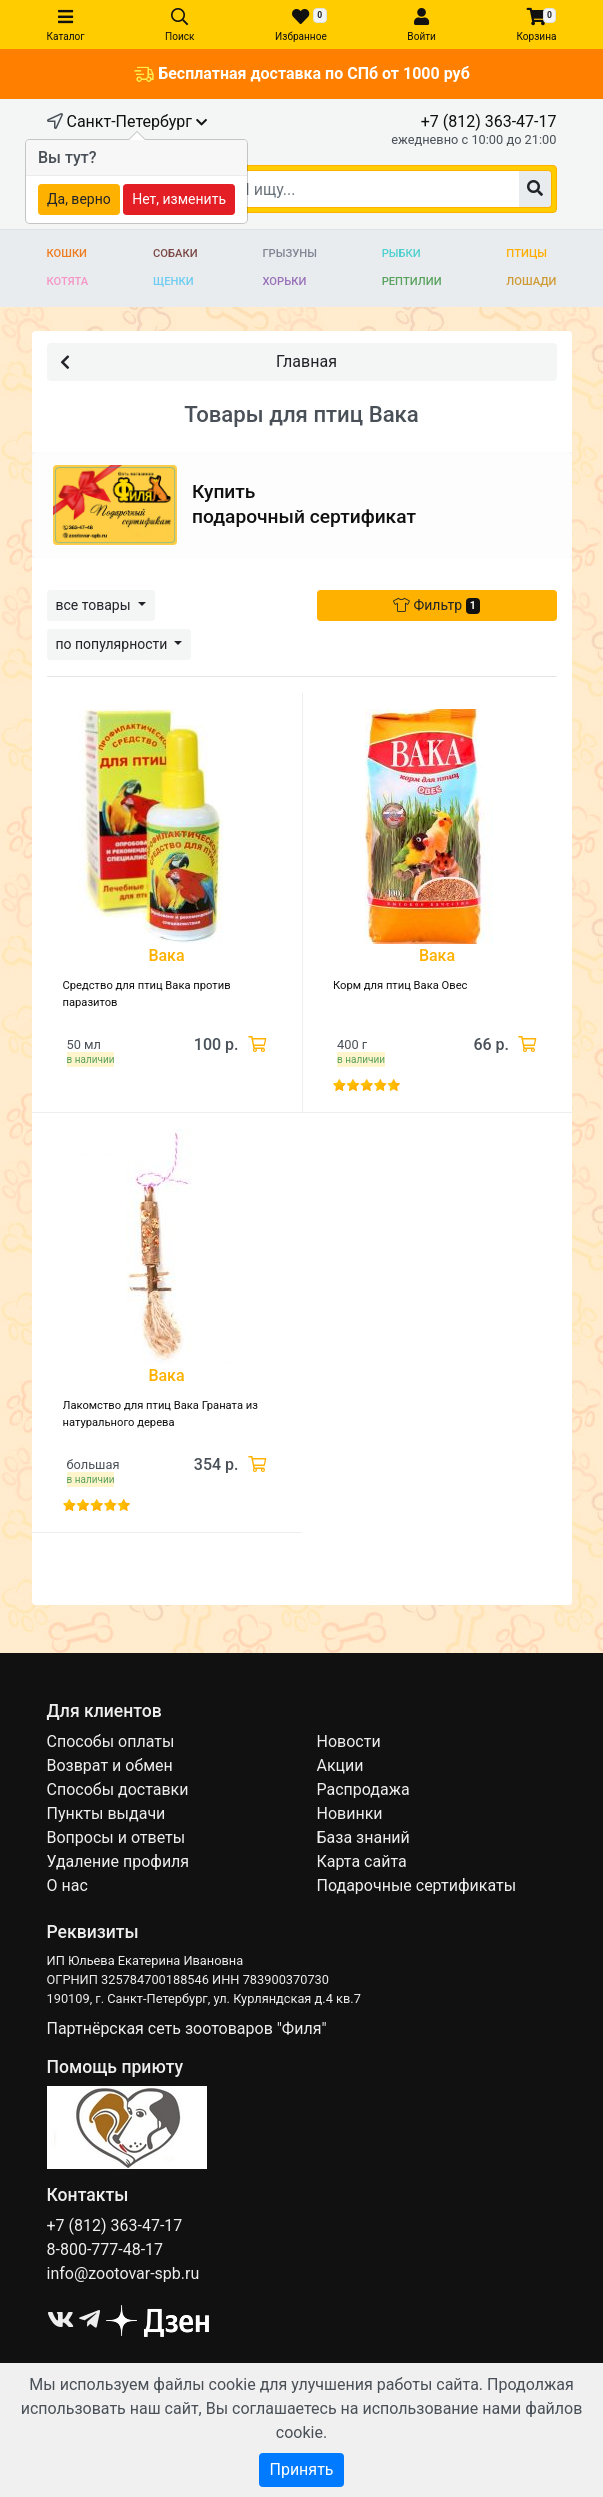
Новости (349, 1741)
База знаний (363, 1837)
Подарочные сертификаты (417, 1885)
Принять (301, 2469)
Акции (340, 1765)
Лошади (531, 281)
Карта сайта (362, 1861)
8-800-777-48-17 (105, 2249)
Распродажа (363, 1789)
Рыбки (401, 253)
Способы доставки (118, 1789)
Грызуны (289, 253)
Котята (68, 281)
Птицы (526, 253)
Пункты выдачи (106, 1813)
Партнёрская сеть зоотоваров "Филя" (187, 2028)
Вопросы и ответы (116, 1837)
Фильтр (436, 605)
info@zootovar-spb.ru (123, 2273)
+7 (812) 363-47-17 (489, 121)
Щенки (173, 281)
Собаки (175, 253)
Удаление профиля (118, 1861)
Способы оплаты (111, 1741)
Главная (198, 360)
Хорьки (284, 281)
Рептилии (412, 281)
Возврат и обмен (110, 1765)
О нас (67, 1885)
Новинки (350, 1813)
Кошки (67, 253)
